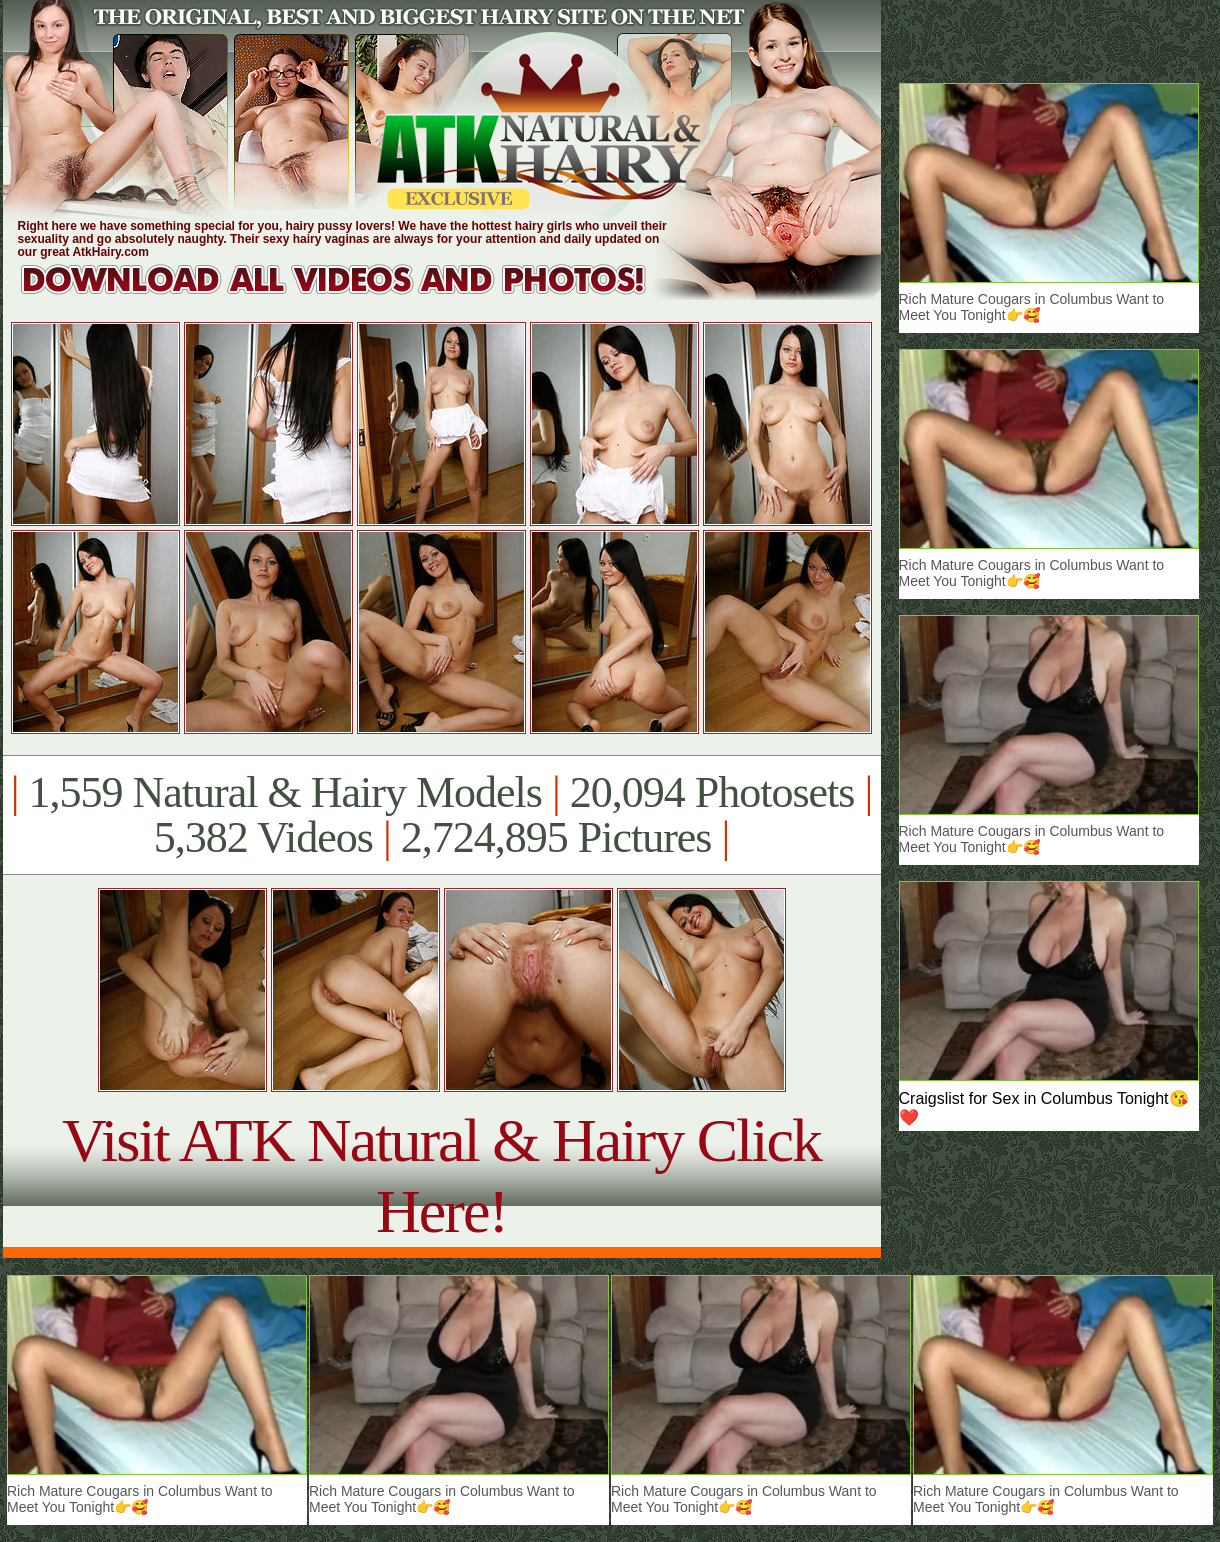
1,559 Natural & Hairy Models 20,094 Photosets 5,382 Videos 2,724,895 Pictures (441, 815)
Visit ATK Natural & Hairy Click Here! (441, 1175)
